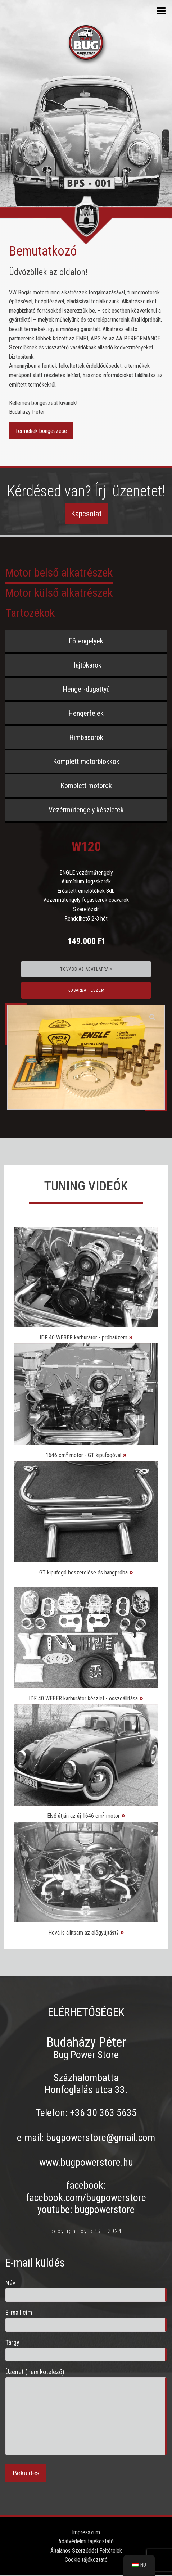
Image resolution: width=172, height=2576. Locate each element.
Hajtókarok (86, 665)
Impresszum (86, 2532)
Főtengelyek (86, 641)
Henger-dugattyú (86, 689)
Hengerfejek (86, 713)
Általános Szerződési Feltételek (86, 2550)
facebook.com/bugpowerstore (86, 2198)
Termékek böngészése (41, 431)
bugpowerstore (104, 2209)
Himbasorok (86, 737)
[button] (152, 1017)
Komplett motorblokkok (86, 761)
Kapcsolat (86, 513)
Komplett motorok (86, 785)
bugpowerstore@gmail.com (100, 2137)
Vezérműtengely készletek (86, 809)
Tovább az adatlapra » (86, 969)
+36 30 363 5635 (103, 2113)
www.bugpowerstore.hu (86, 2162)
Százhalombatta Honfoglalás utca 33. (86, 2084)
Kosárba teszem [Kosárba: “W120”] (86, 990)
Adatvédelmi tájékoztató (86, 2541)
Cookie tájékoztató (86, 2559)
